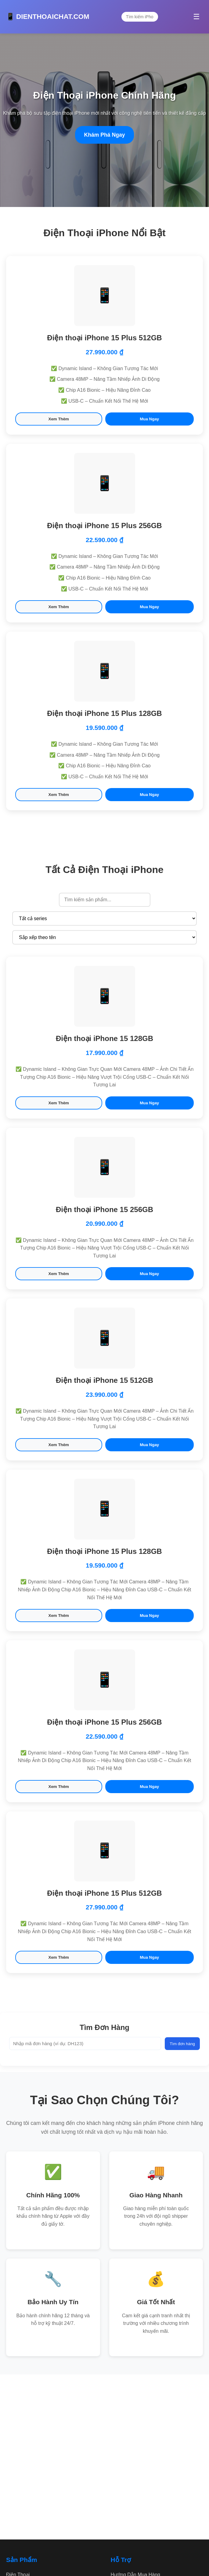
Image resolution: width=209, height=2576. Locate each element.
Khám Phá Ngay (104, 135)
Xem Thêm (59, 419)
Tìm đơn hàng (182, 2044)
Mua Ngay (149, 419)
